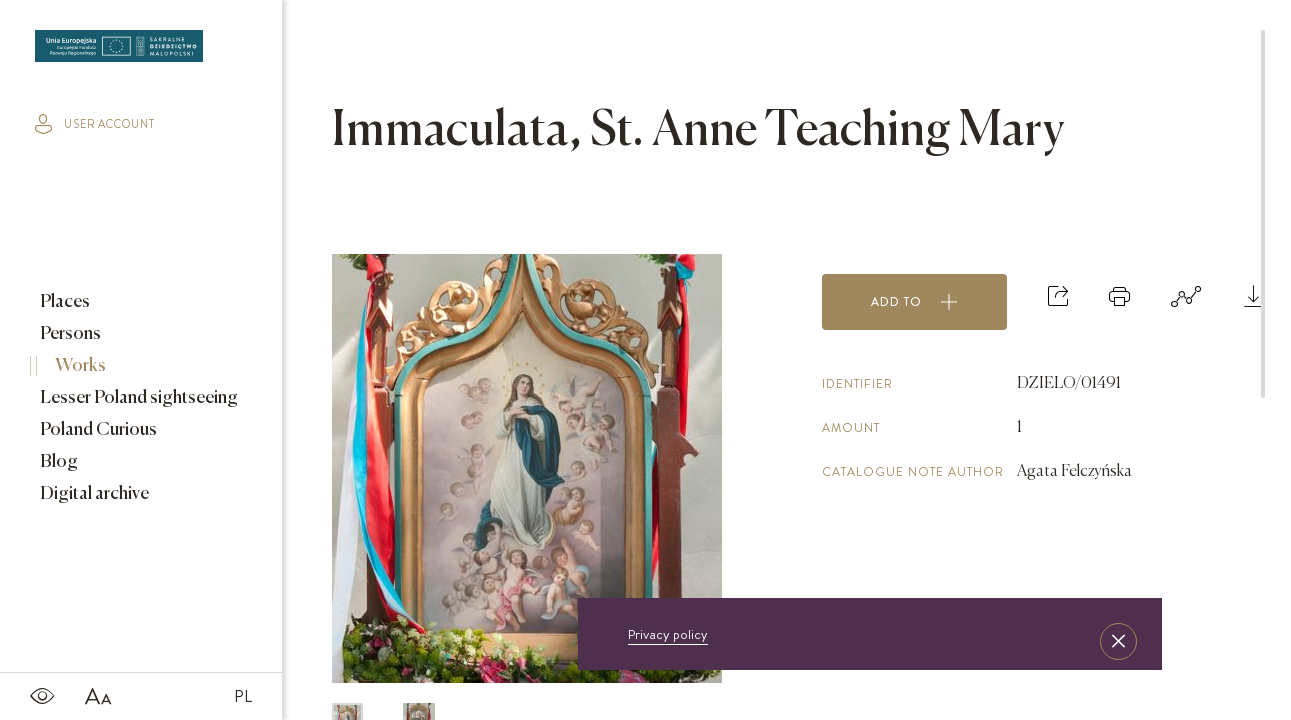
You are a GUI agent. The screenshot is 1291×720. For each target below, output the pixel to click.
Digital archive (93, 494)
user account (95, 124)
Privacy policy (668, 634)
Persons (69, 334)
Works (79, 366)
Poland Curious (97, 430)
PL (243, 696)
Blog (57, 462)
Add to (914, 302)
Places (63, 302)
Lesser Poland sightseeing (137, 398)
